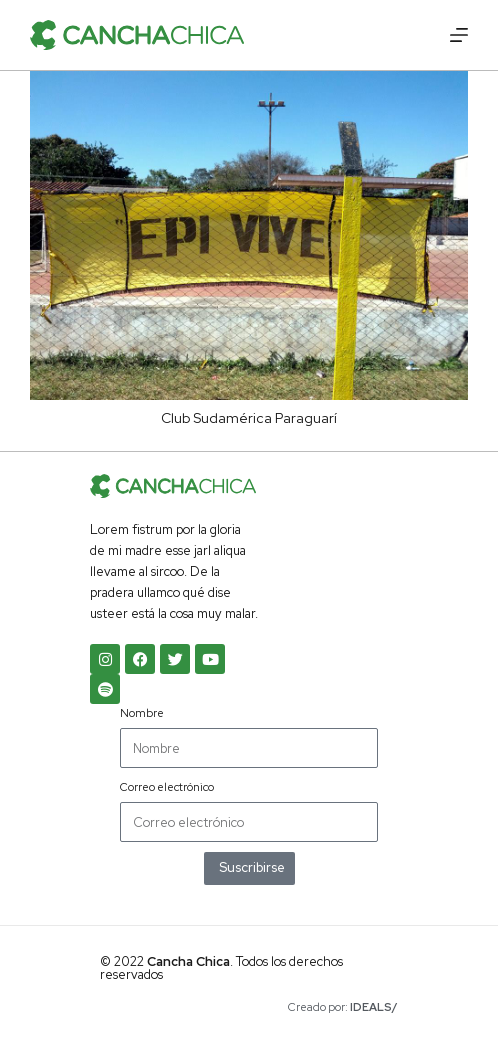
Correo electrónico (167, 787)
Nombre (142, 713)
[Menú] (459, 35)
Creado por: (343, 1007)
